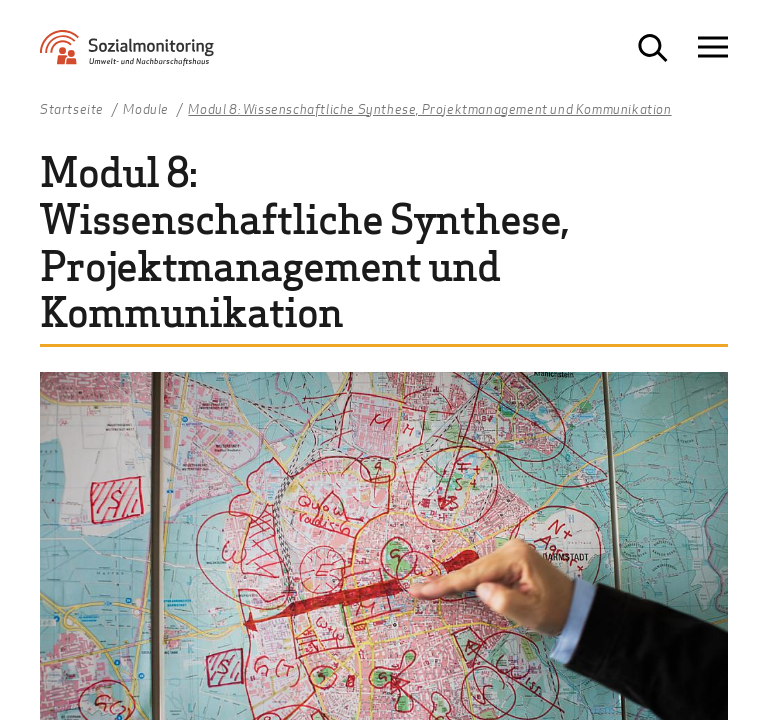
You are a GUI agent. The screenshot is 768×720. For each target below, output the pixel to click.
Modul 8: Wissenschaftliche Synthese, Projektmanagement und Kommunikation (429, 110)
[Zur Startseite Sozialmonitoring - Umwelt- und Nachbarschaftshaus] (145, 55)
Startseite (72, 110)
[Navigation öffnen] (713, 47)
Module (146, 110)
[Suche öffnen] (653, 48)
